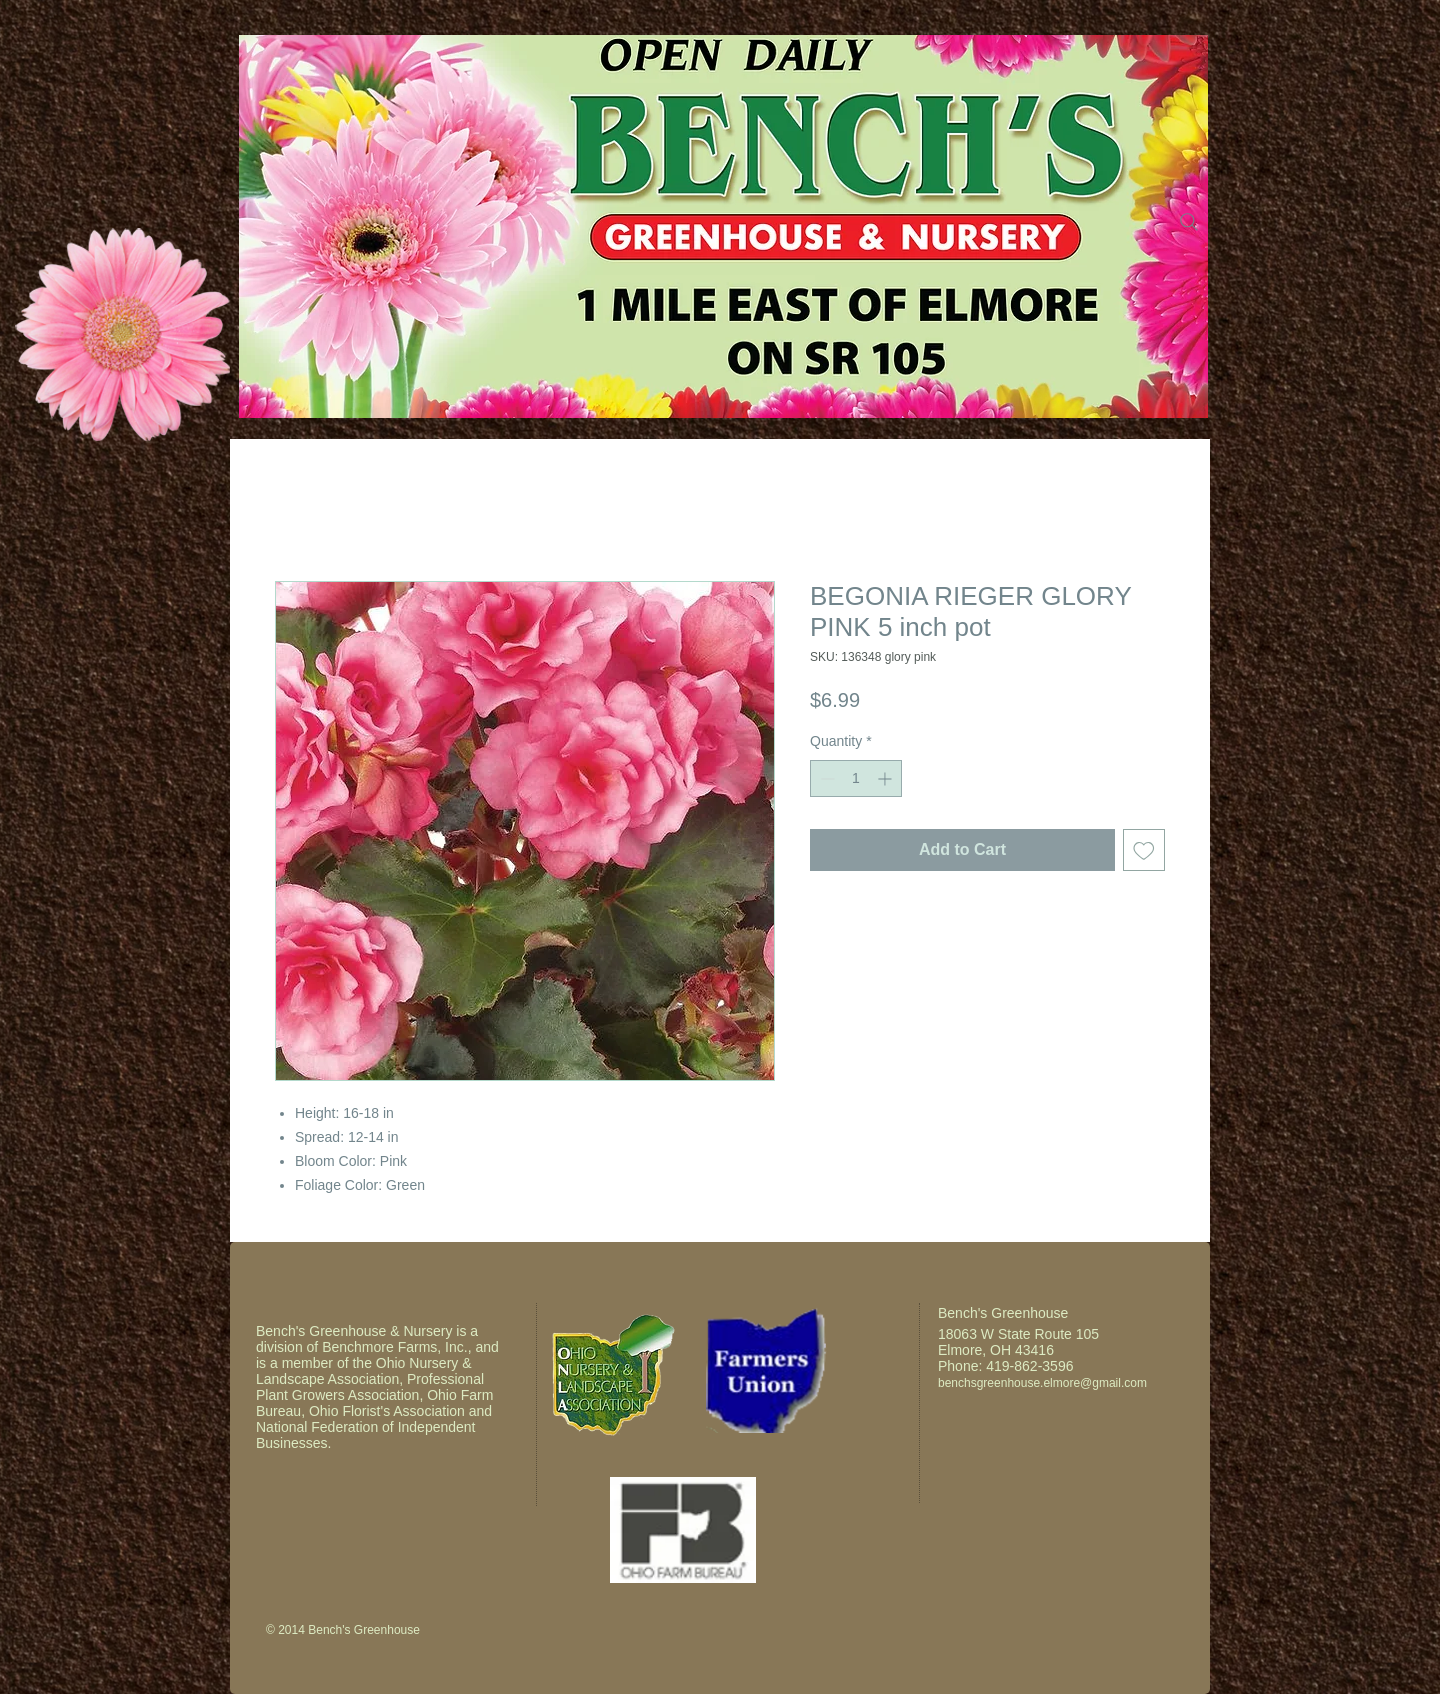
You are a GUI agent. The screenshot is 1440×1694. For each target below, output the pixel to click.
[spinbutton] (856, 778)
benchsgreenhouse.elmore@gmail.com (1042, 1383)
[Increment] (886, 778)
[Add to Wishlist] (1144, 850)
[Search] (1189, 222)
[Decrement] (825, 778)
